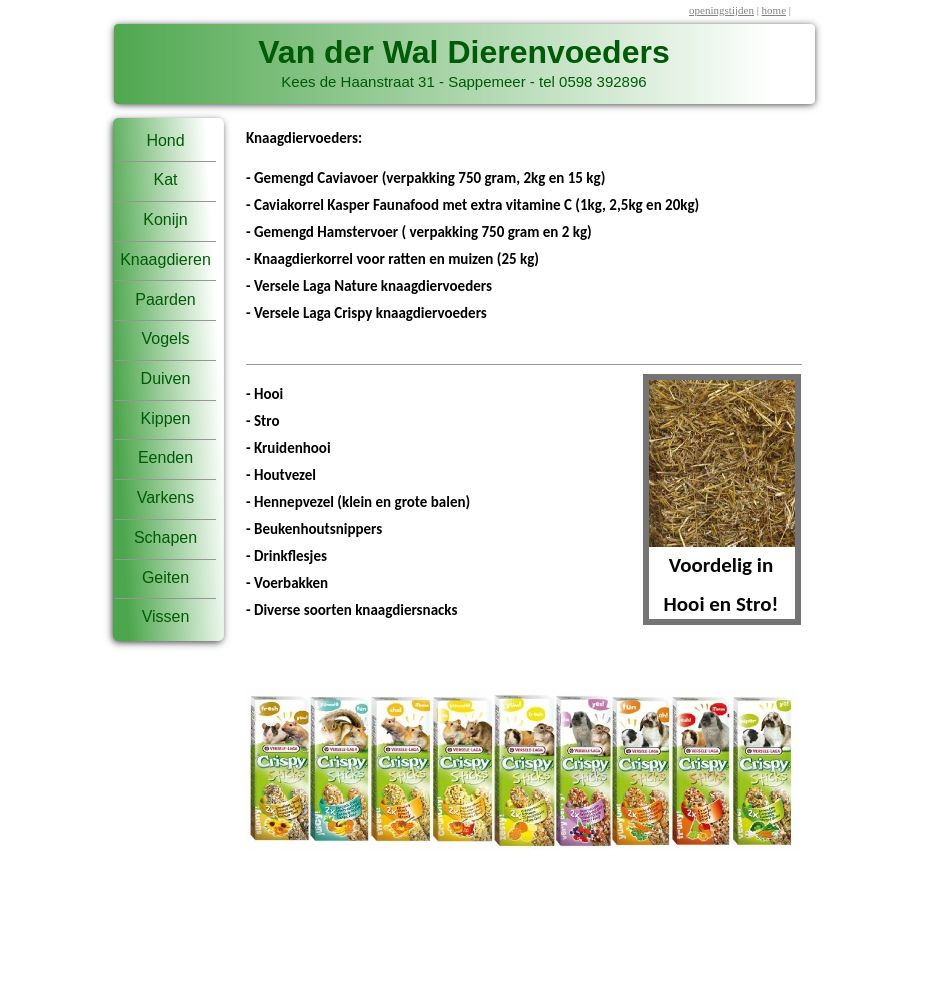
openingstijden (721, 10)
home (774, 10)
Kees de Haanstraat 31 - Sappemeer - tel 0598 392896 (463, 81)
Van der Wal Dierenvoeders (463, 52)
